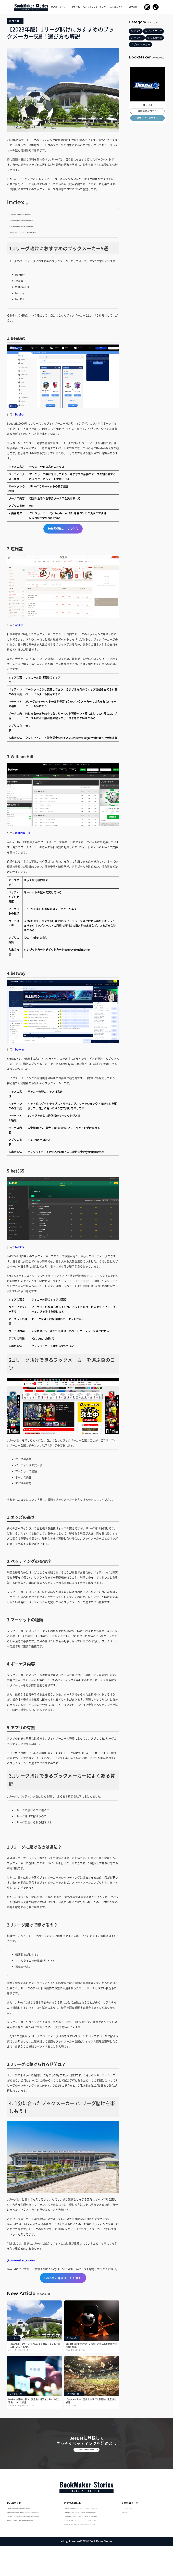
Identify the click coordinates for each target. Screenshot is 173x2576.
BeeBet (19, 414)
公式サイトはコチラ (150, 118)
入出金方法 (154, 38)
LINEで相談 (132, 7)
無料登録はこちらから (63, 528)
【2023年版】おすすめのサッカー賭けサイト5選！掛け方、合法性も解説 (85, 2535)
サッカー (15, 20)
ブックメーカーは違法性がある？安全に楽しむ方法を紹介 (28, 2544)
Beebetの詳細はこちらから (63, 2278)
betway (19, 1049)
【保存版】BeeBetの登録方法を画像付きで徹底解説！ (28, 2519)
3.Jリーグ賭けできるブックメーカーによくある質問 (37, 226)
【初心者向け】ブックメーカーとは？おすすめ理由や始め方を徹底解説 (28, 2535)
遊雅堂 (19, 625)
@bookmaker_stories (21, 2260)
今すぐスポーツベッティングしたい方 (88, 7)
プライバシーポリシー (133, 2517)
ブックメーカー (140, 45)
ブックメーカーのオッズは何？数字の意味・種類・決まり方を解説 (85, 2552)
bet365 (19, 1247)
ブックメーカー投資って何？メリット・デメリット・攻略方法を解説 (85, 2544)
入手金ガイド (116, 7)
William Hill (22, 833)
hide (28, 203)
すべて (136, 31)
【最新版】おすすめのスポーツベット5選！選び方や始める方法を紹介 (85, 2527)
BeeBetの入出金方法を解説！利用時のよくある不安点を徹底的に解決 (28, 2527)
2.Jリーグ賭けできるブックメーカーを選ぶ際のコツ (37, 220)
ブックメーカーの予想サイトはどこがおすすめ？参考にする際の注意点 (85, 2519)
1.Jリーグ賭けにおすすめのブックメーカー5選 (34, 214)
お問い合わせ (128, 2522)
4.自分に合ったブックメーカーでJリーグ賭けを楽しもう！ (40, 232)
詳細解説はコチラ (150, 111)
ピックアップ (153, 31)
